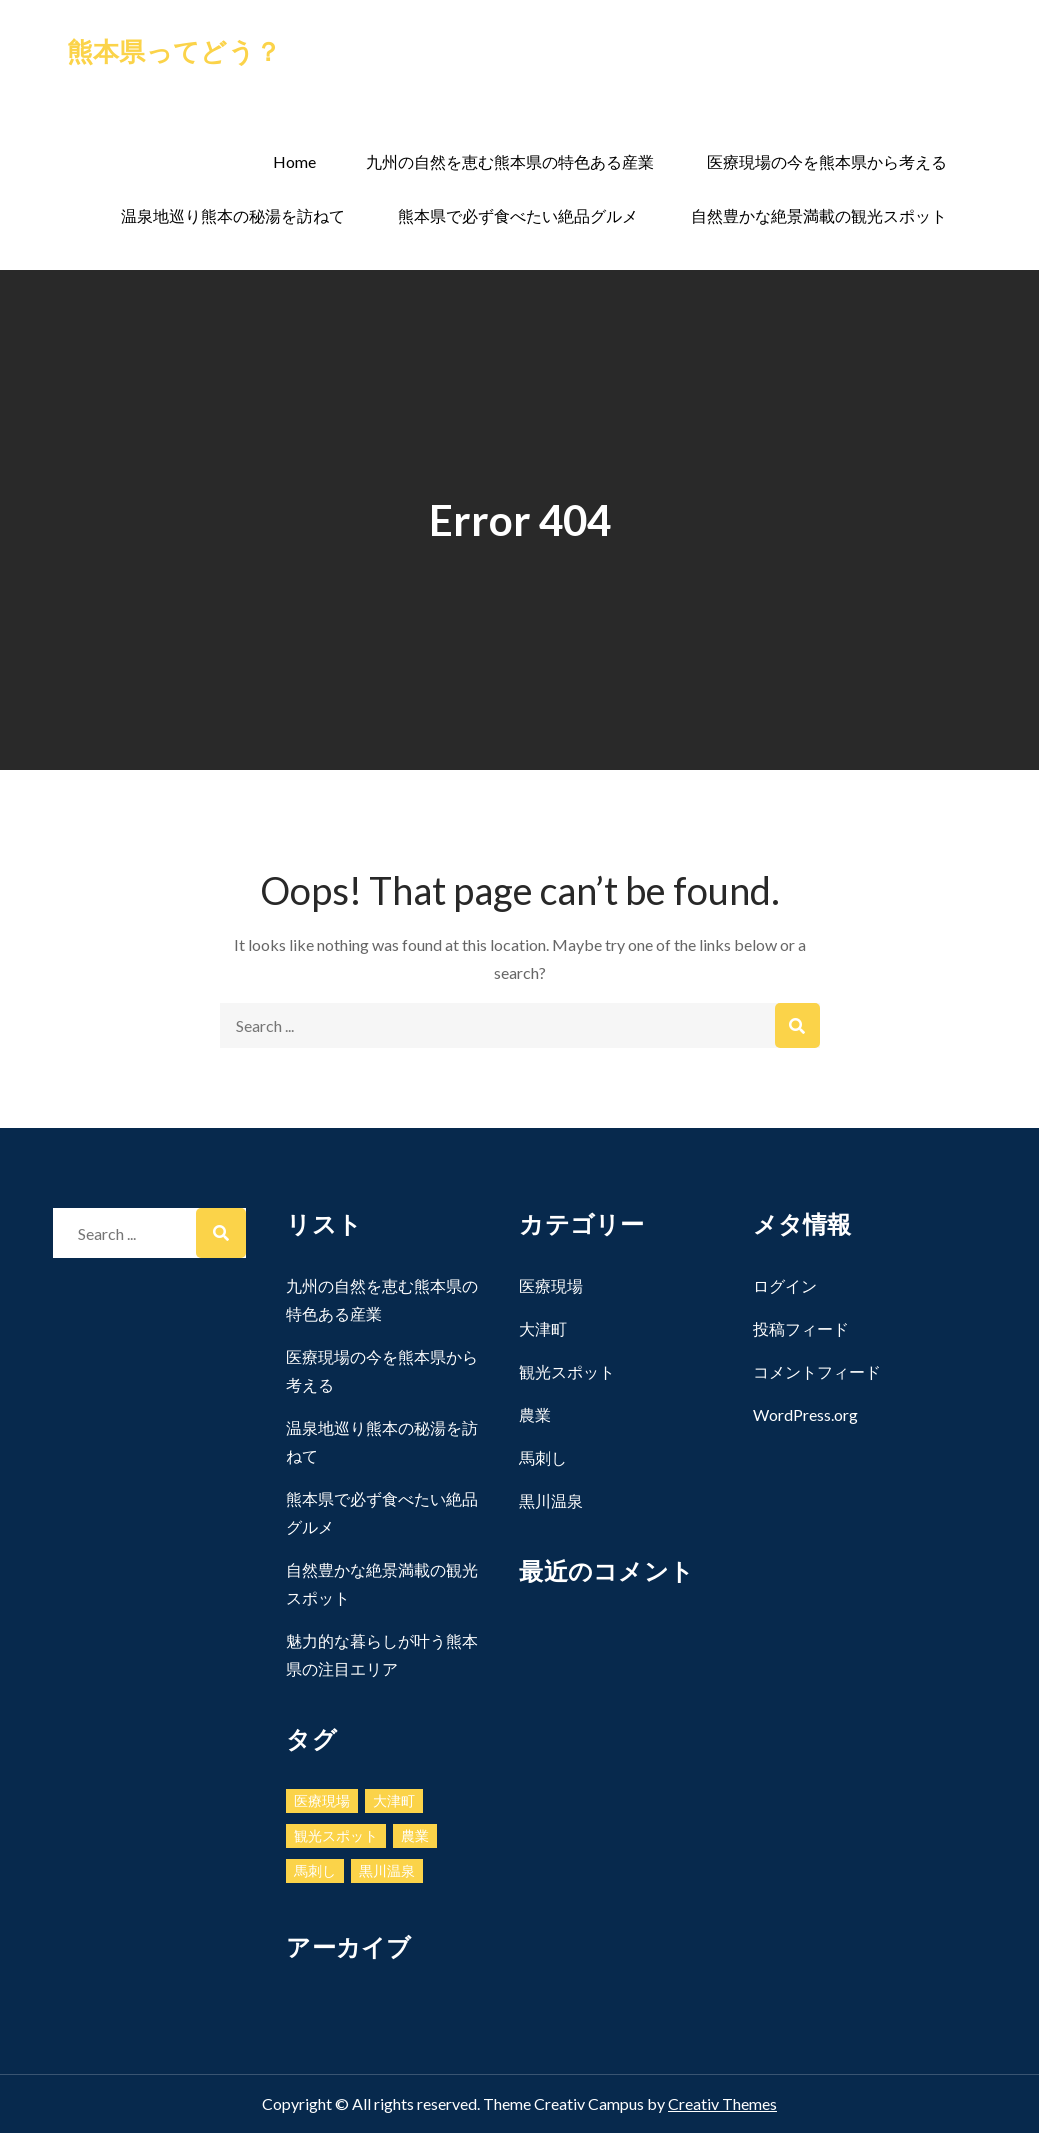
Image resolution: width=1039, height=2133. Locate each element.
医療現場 (551, 1285)
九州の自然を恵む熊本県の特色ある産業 (510, 161)
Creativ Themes (722, 2103)
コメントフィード (817, 1371)
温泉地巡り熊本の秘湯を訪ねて (233, 215)
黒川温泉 (551, 1500)
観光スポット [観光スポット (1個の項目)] (336, 1835)
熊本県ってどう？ (174, 51)
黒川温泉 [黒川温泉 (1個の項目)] (387, 1870)
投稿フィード (801, 1328)
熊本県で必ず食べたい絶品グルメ (518, 215)
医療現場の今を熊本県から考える (827, 161)
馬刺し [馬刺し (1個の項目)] (315, 1870)
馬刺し (543, 1457)
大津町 (543, 1328)
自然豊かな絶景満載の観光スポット (819, 215)
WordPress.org (805, 1414)
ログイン (785, 1285)
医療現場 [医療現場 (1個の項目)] (322, 1800)
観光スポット (567, 1371)
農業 (535, 1414)
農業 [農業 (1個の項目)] (415, 1835)
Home (294, 161)
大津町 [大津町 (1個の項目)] (394, 1800)
